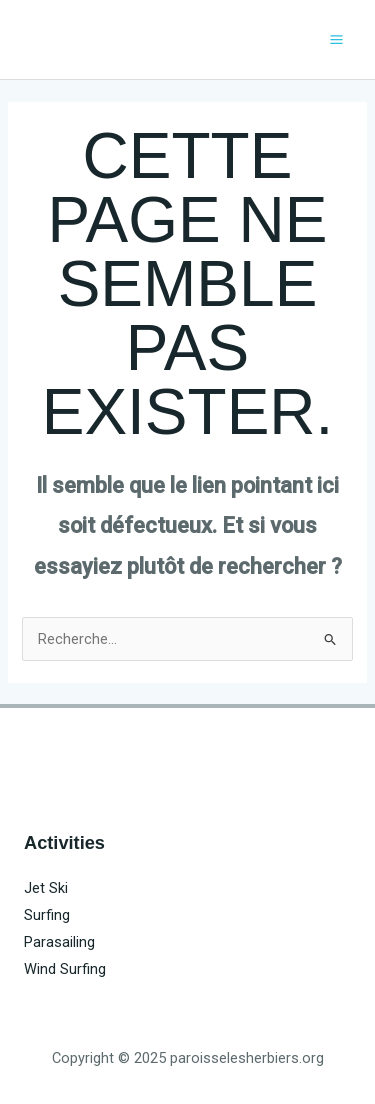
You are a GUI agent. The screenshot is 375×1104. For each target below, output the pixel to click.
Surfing (47, 915)
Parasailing (59, 942)
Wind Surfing (65, 969)
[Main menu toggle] (336, 39)
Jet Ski (46, 888)
